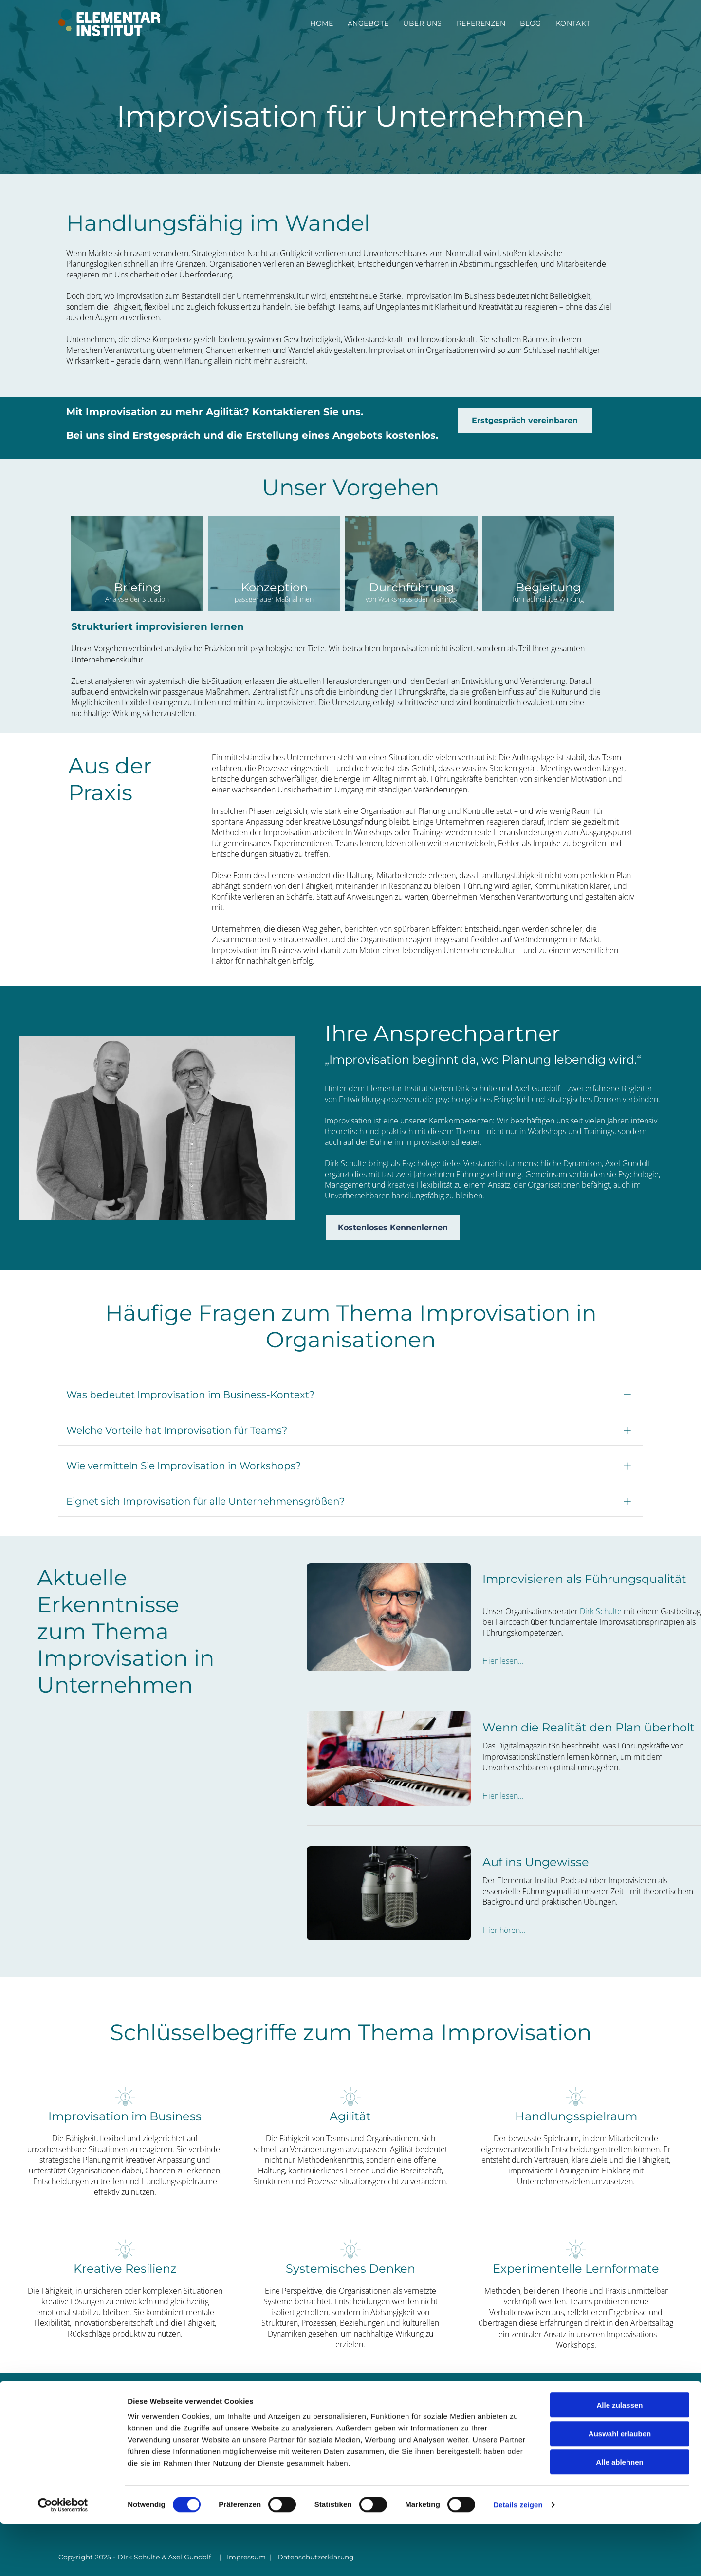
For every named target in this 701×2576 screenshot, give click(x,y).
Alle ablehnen (620, 2514)
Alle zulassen (619, 2457)
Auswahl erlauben (620, 2486)
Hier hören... (504, 1930)
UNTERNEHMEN (377, 2431)
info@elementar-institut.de (552, 2432)
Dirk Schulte (601, 1611)
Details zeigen (517, 2557)
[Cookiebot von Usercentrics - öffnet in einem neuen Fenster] (63, 2557)
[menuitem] (321, 23)
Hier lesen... (503, 1661)
